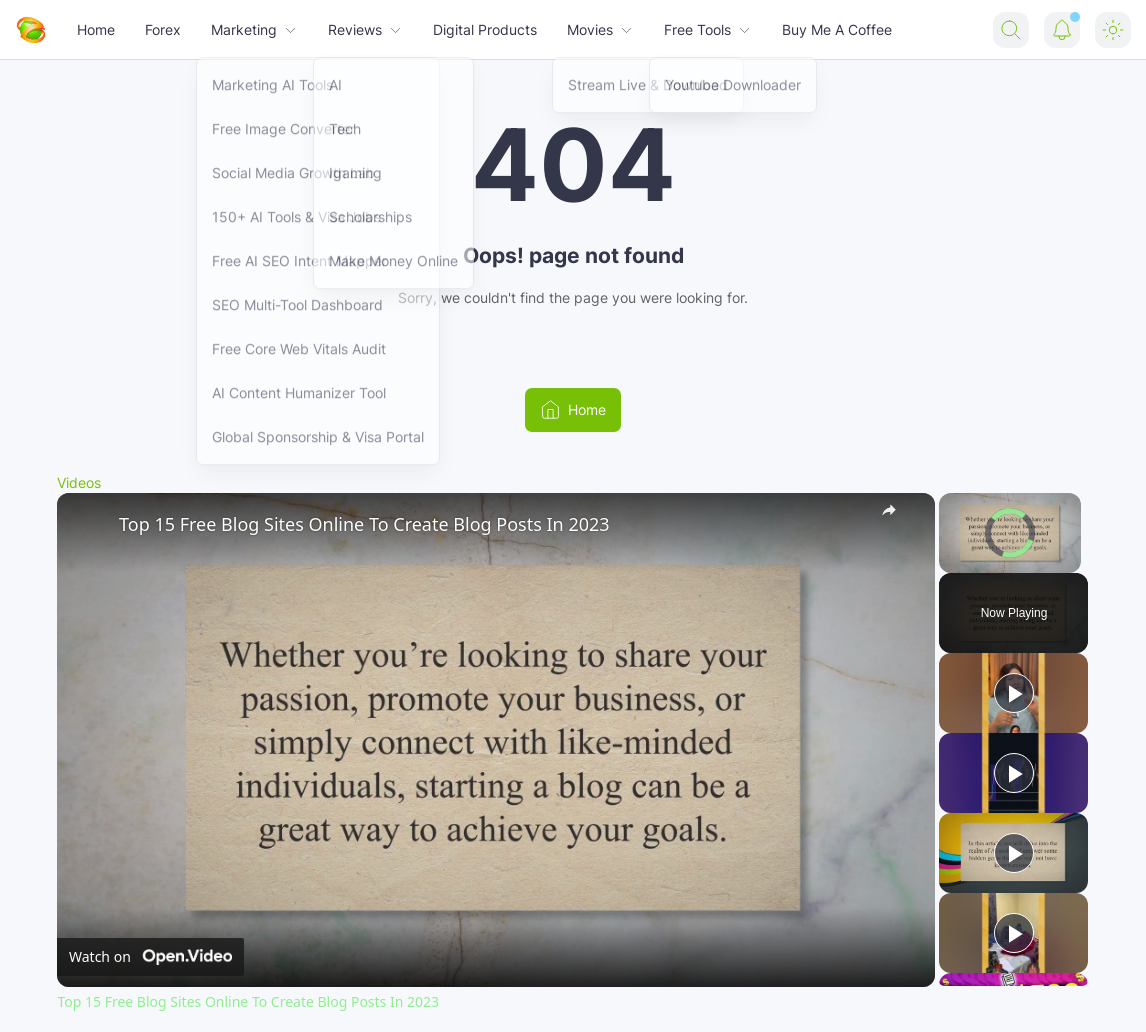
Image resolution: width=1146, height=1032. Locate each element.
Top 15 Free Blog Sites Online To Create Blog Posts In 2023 (364, 524)
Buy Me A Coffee (837, 29)
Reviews (365, 29)
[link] (89, 525)
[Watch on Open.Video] (150, 956)
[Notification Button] (1062, 30)
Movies (600, 29)
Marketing (254, 29)
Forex (163, 29)
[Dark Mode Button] (1113, 30)
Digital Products (485, 29)
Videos (79, 482)
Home (96, 29)
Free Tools (708, 29)
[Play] (1014, 693)
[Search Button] (1011, 30)
